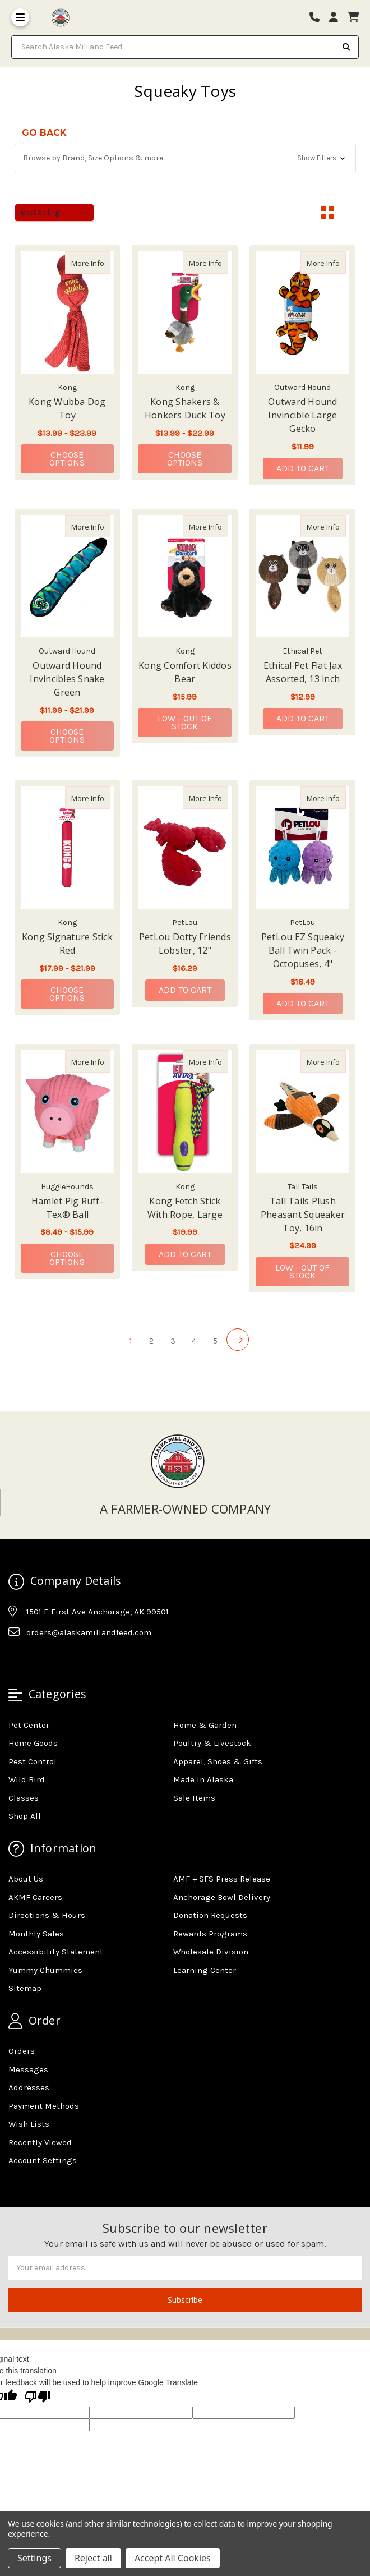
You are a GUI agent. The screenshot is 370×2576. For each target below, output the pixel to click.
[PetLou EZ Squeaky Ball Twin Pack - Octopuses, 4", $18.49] (302, 847)
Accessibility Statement (55, 1952)
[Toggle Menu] (20, 17)
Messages (28, 2069)
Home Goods (33, 1743)
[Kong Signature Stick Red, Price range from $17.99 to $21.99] (67, 847)
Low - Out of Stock (185, 722)
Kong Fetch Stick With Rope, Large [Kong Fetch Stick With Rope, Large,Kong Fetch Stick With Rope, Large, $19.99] (185, 1208)
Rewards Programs (210, 1934)
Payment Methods (43, 2106)
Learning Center (204, 1970)
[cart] (353, 17)
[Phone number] (318, 17)
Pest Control (32, 1761)
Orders (21, 2051)
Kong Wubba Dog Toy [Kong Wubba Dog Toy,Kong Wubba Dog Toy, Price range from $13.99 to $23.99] (67, 408)
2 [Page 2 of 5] (151, 1341)
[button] (185, 158)
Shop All (24, 1816)
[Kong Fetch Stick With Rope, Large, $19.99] (185, 1111)
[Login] (337, 17)
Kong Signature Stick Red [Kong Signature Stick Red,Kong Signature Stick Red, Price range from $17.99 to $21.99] (67, 943)
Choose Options (81, 458)
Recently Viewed (40, 2142)
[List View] (348, 212)
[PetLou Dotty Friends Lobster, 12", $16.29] (185, 847)
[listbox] (54, 212)
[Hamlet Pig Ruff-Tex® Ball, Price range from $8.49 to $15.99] (67, 1111)
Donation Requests (210, 1915)
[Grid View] (327, 212)
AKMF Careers (35, 1897)
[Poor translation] (37, 2398)
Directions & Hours (46, 1915)
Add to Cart (302, 468)
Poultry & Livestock (212, 1743)
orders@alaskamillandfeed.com (88, 1632)
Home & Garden (205, 1725)
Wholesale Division (210, 1952)
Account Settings (42, 2160)
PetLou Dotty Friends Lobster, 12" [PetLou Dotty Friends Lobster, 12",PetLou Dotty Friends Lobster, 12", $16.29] (185, 943)
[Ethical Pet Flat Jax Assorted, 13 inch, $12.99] (302, 576)
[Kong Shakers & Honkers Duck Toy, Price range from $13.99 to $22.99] (185, 312)
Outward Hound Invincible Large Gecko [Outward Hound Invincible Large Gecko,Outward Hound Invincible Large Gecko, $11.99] (302, 415)
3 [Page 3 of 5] (172, 1341)
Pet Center (28, 1725)
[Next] (237, 1339)
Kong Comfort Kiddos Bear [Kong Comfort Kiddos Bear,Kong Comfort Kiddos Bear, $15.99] (185, 672)
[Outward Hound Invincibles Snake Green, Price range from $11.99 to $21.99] (67, 576)
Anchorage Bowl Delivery (221, 1897)
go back (44, 132)
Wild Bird (26, 1779)
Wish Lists (28, 2124)
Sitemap (24, 1988)
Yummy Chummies (45, 1970)
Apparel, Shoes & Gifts (217, 1761)
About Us (25, 1879)
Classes (23, 1798)
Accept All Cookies (173, 2558)
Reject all (93, 2558)
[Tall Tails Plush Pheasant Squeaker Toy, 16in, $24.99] (302, 1111)
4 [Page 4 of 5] (194, 1341)
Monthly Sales (36, 1934)
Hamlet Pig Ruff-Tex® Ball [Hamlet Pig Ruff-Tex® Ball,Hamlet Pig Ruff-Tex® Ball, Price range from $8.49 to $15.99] (67, 1208)
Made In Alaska (203, 1779)
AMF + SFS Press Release (221, 1879)
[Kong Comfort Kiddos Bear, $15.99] (185, 576)
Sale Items (194, 1798)
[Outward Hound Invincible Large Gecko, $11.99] (302, 312)
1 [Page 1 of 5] (131, 1341)
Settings (34, 2558)
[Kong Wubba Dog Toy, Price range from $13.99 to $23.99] (67, 312)
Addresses (28, 2087)
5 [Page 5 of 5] (215, 1341)
